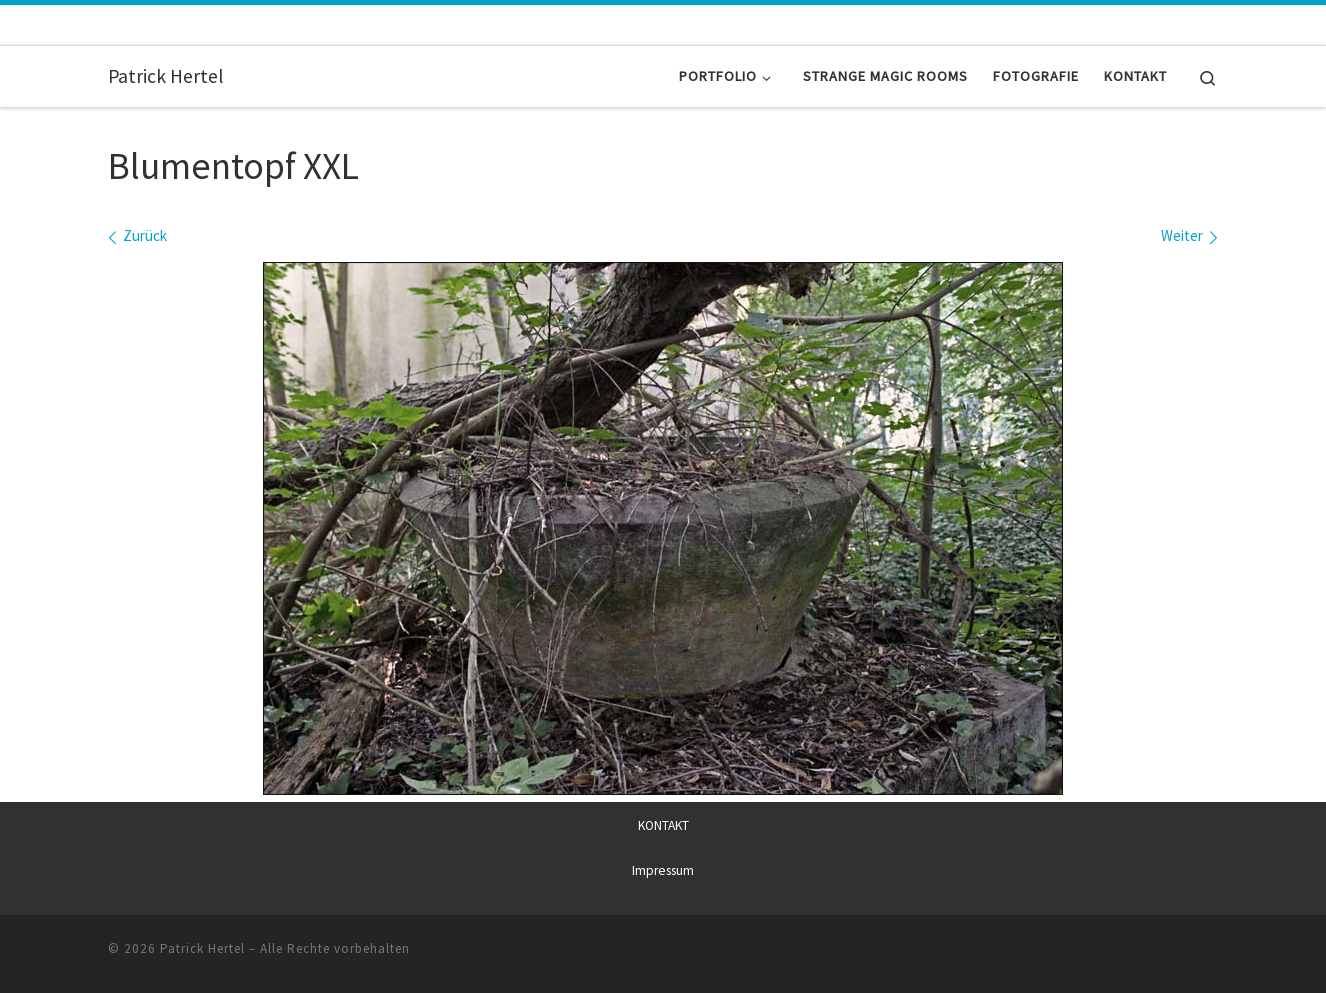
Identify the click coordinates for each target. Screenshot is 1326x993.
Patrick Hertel (202, 947)
